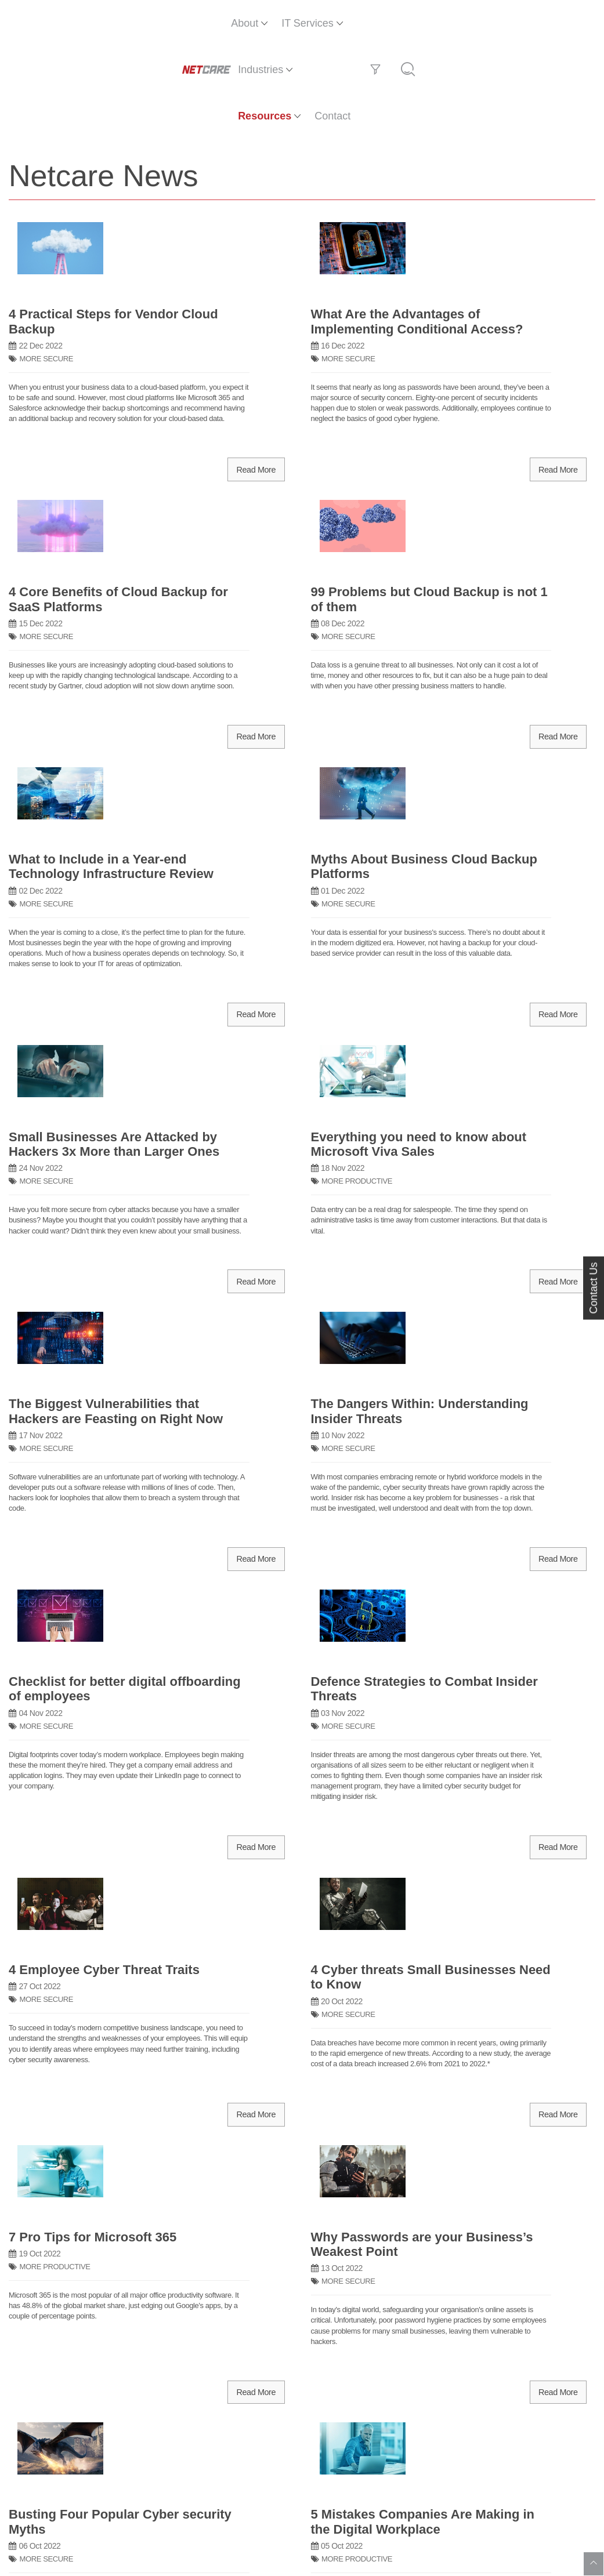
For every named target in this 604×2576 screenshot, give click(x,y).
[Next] (581, 2160)
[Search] (581, 23)
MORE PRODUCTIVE (356, 666)
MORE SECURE (46, 181)
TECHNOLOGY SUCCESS (364, 1690)
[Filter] (549, 23)
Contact (512, 23)
